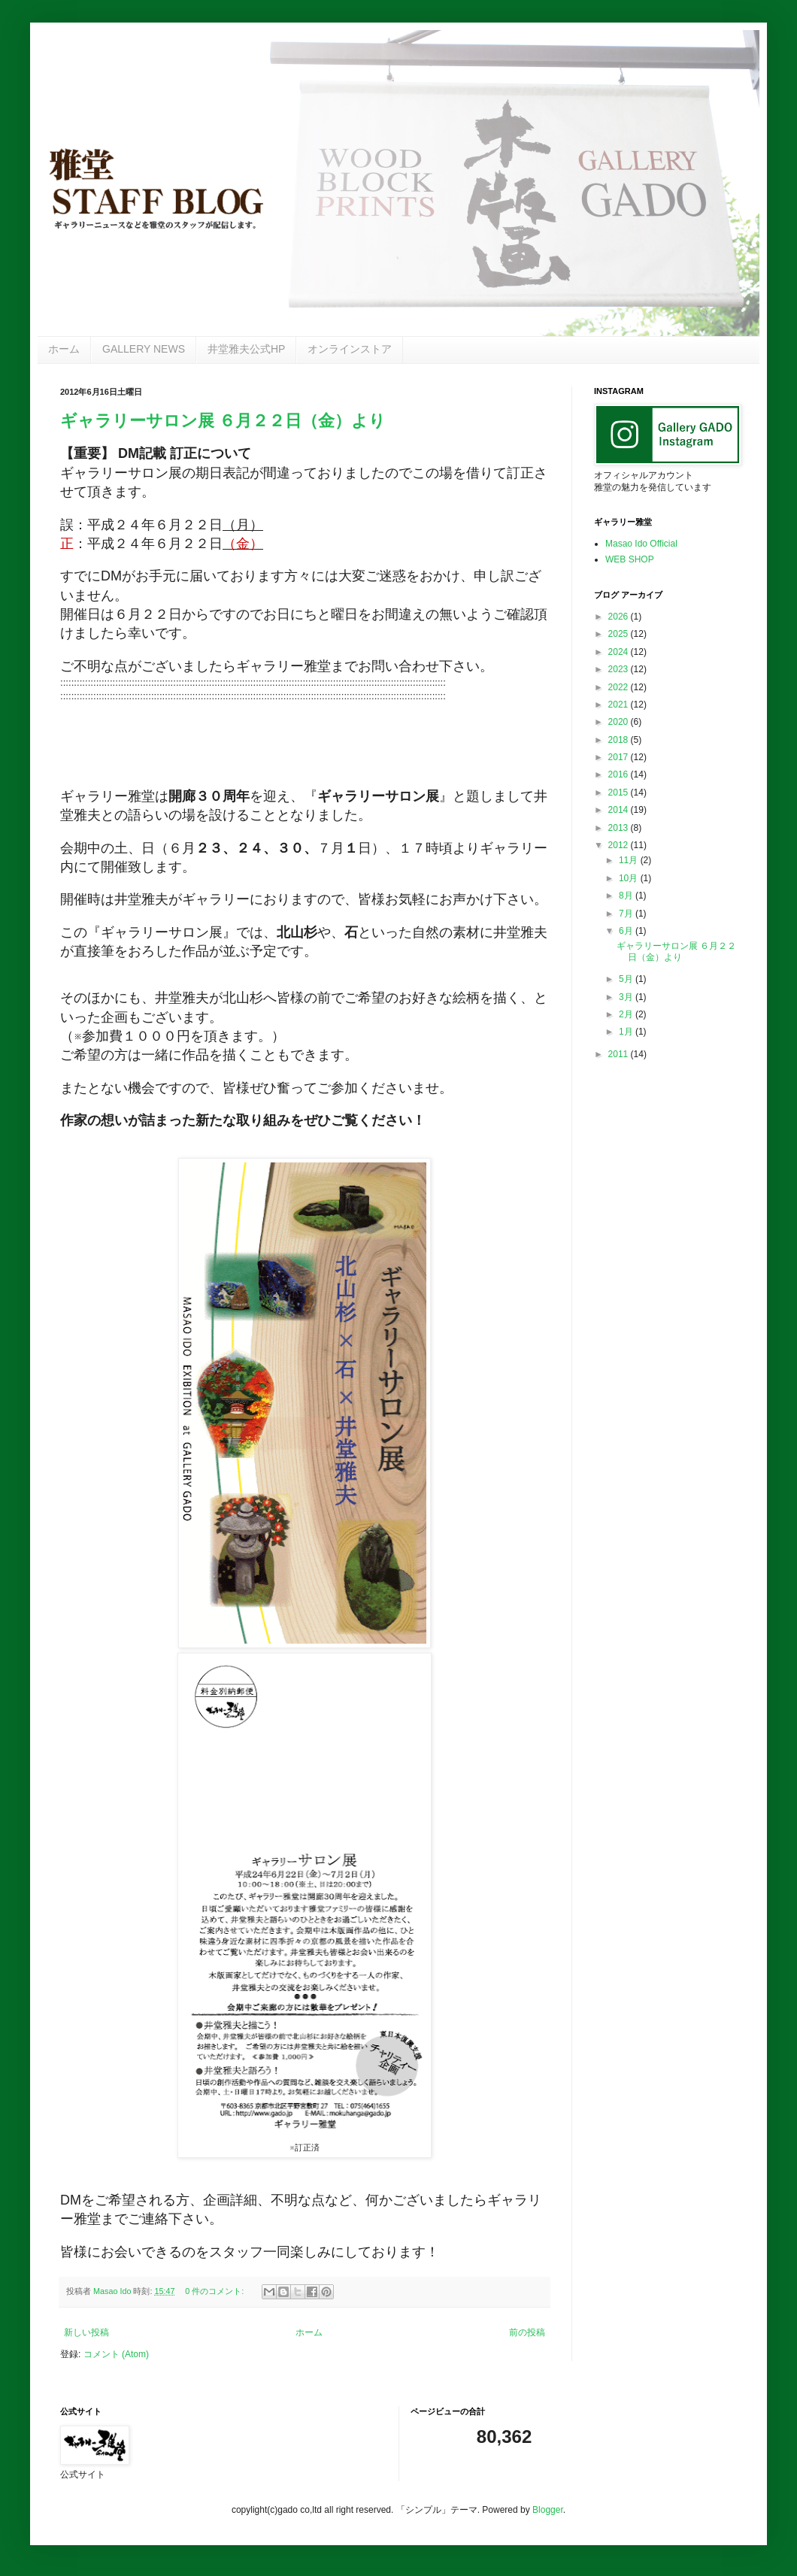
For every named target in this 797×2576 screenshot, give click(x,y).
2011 (619, 1054)
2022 (619, 687)
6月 (627, 931)
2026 (619, 616)
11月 (630, 860)
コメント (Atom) (116, 2354)
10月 (630, 878)
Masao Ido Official (641, 543)
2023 (619, 669)
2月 (627, 1014)
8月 (627, 895)
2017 (619, 757)
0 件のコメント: (215, 2291)
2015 (619, 792)
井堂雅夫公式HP (246, 349)
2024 (619, 652)
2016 (619, 774)
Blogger (547, 2510)
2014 (619, 810)
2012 (619, 845)
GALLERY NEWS (143, 349)
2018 (619, 740)
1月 (627, 1031)
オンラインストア (350, 349)
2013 (619, 828)
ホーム (64, 349)
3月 (627, 997)
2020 (619, 722)
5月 (627, 979)
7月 (627, 913)
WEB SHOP (629, 559)
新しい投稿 (86, 2332)
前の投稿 (527, 2332)
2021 (619, 704)
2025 (619, 634)
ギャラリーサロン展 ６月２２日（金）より (223, 420)
